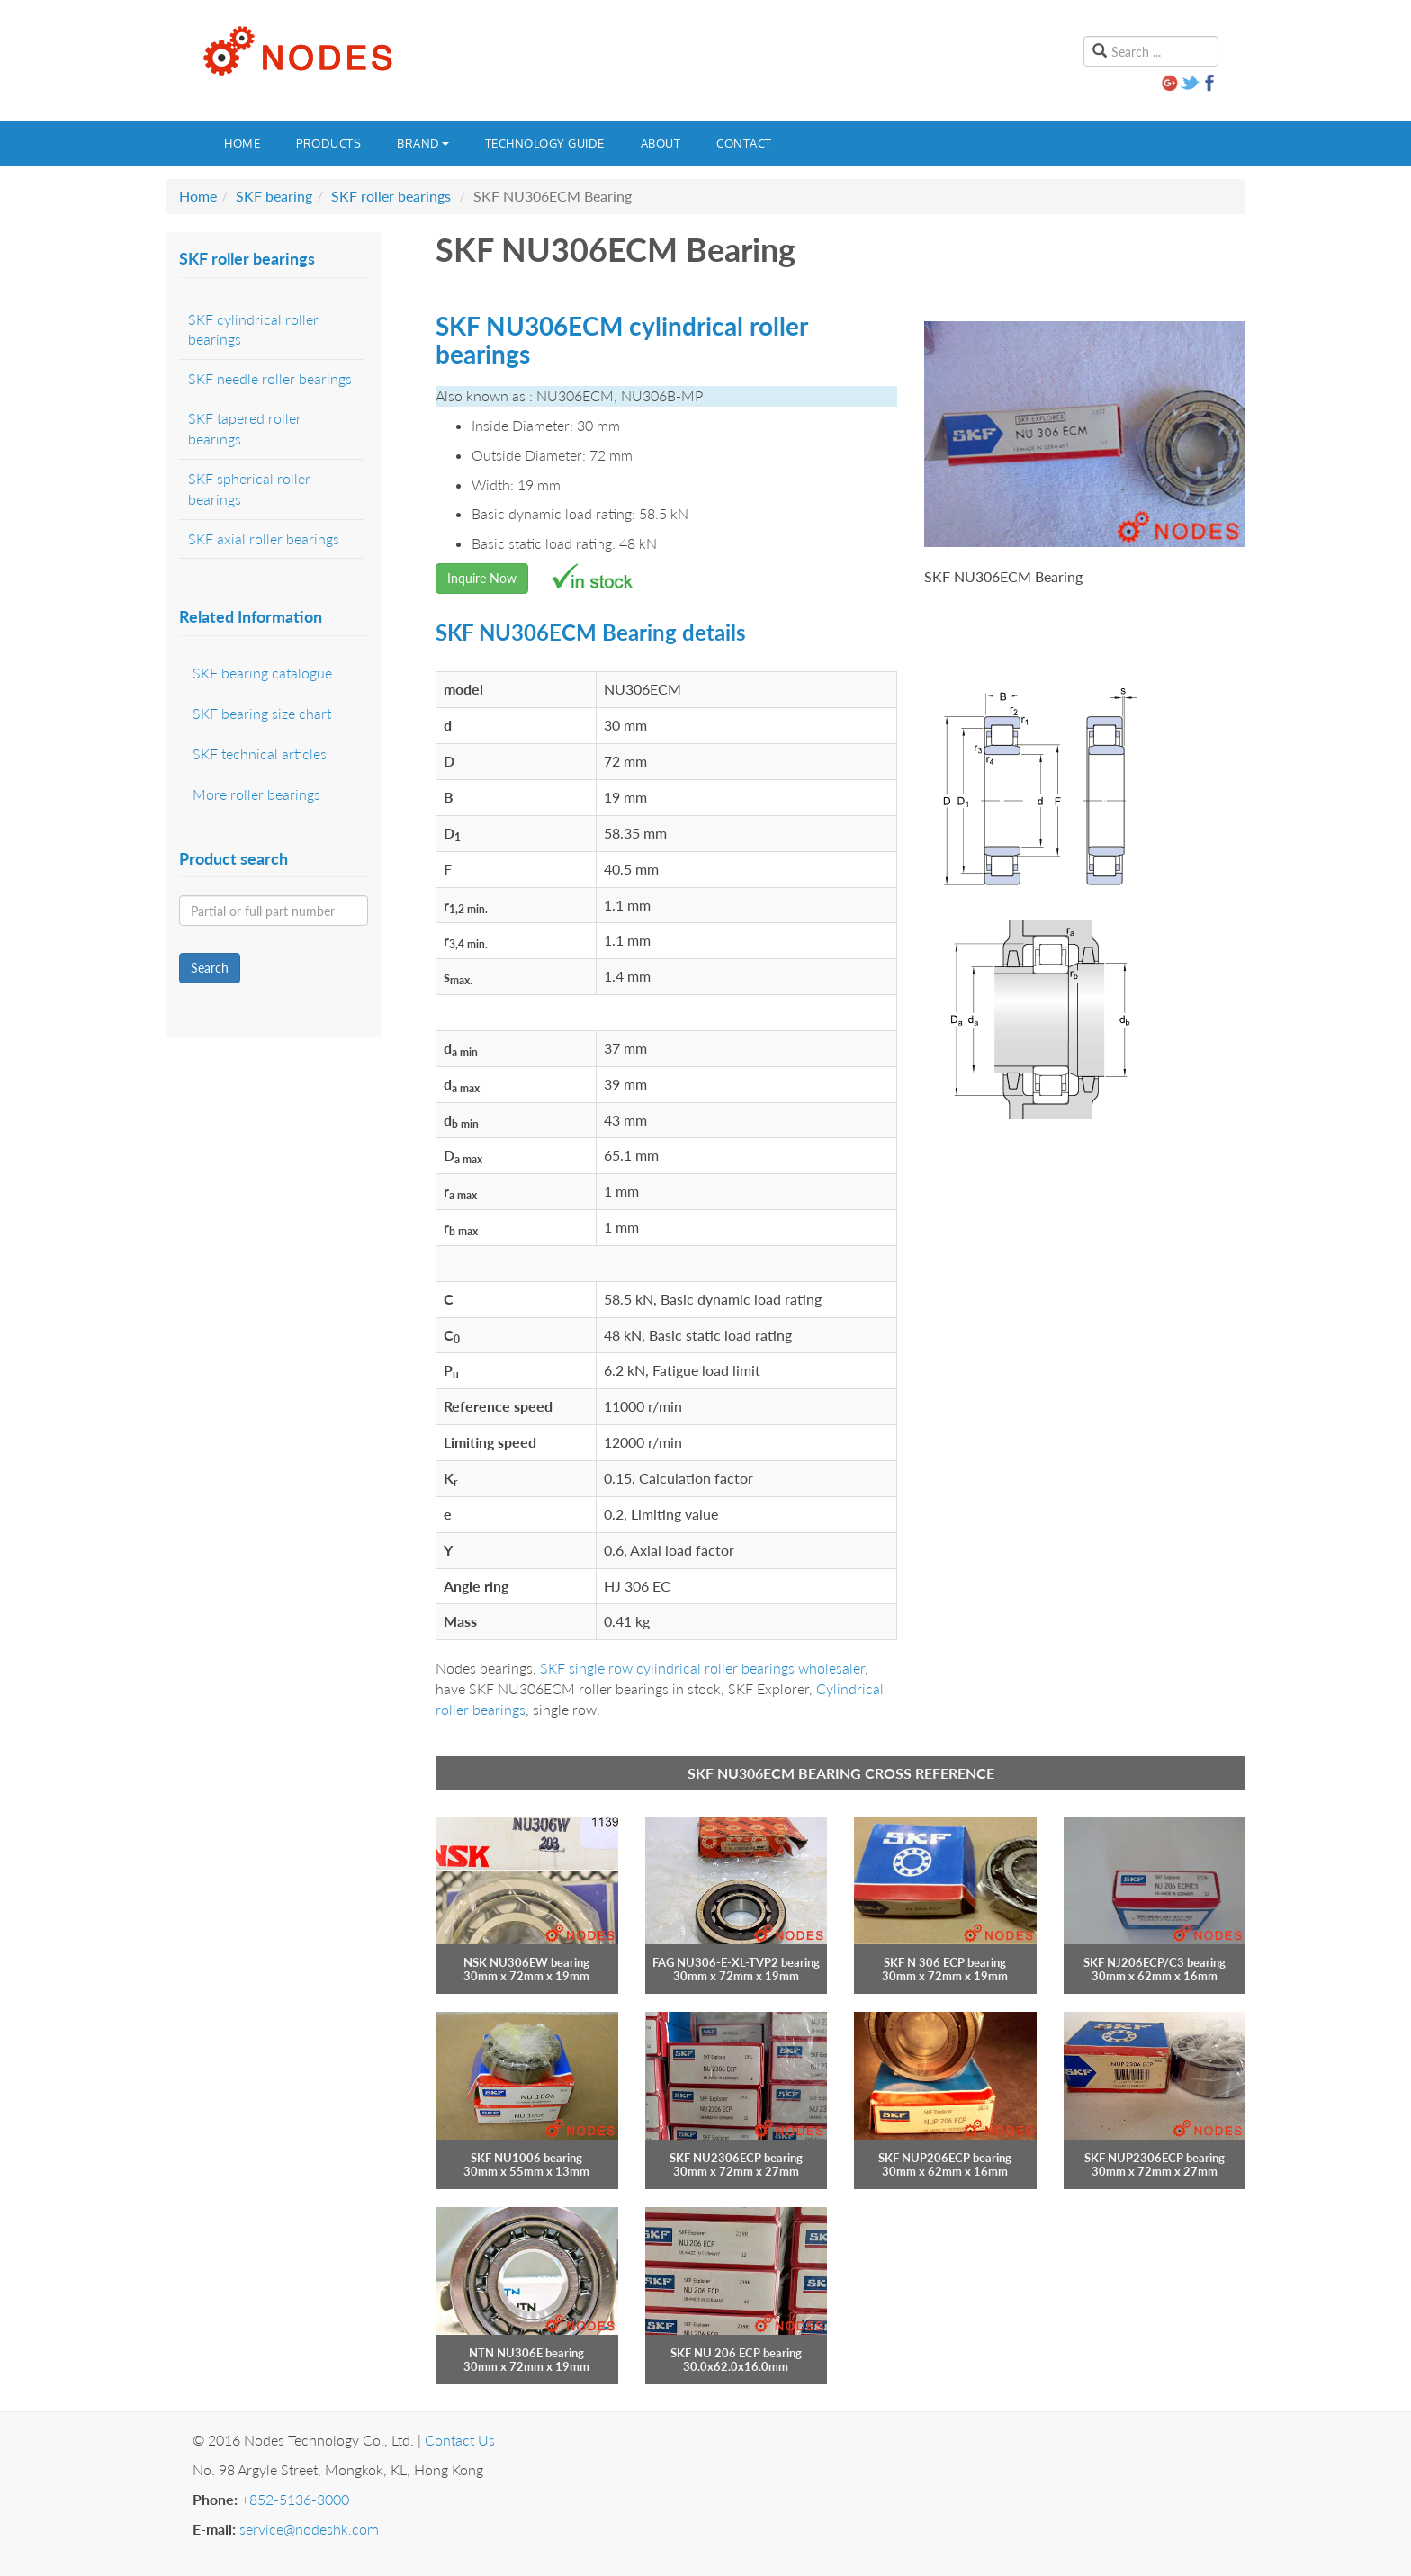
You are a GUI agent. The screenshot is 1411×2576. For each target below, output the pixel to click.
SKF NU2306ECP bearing (736, 2157)
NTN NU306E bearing (526, 2353)
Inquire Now (482, 578)
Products (328, 143)
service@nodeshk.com (309, 2528)
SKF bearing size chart (262, 713)
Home (242, 143)
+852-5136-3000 (295, 2499)
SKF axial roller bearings (263, 538)
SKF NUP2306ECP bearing (1154, 2157)
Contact (744, 143)
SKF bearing (274, 195)
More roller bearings (256, 794)
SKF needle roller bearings (270, 378)
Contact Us (460, 2439)
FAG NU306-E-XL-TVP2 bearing (736, 1962)
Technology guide (545, 143)
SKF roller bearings (391, 195)
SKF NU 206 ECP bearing (736, 2353)
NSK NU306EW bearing (526, 1962)
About (661, 143)
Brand (423, 143)
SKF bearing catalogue (262, 672)
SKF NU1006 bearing (526, 2157)
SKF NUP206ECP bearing (944, 2157)
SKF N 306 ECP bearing (945, 1962)
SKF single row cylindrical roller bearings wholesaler (702, 1667)
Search (210, 967)
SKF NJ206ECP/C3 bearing (1154, 1962)
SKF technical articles (260, 753)
